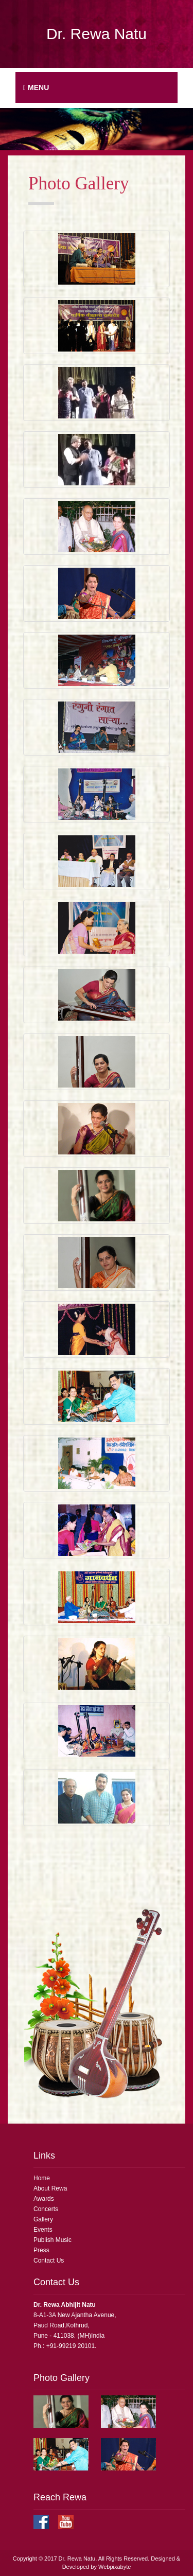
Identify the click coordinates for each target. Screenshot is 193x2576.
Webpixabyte (114, 2567)
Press (41, 2250)
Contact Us (48, 2260)
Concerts (45, 2209)
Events (42, 2229)
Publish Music (52, 2240)
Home (41, 2178)
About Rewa (50, 2188)
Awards (43, 2198)
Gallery (43, 2219)
